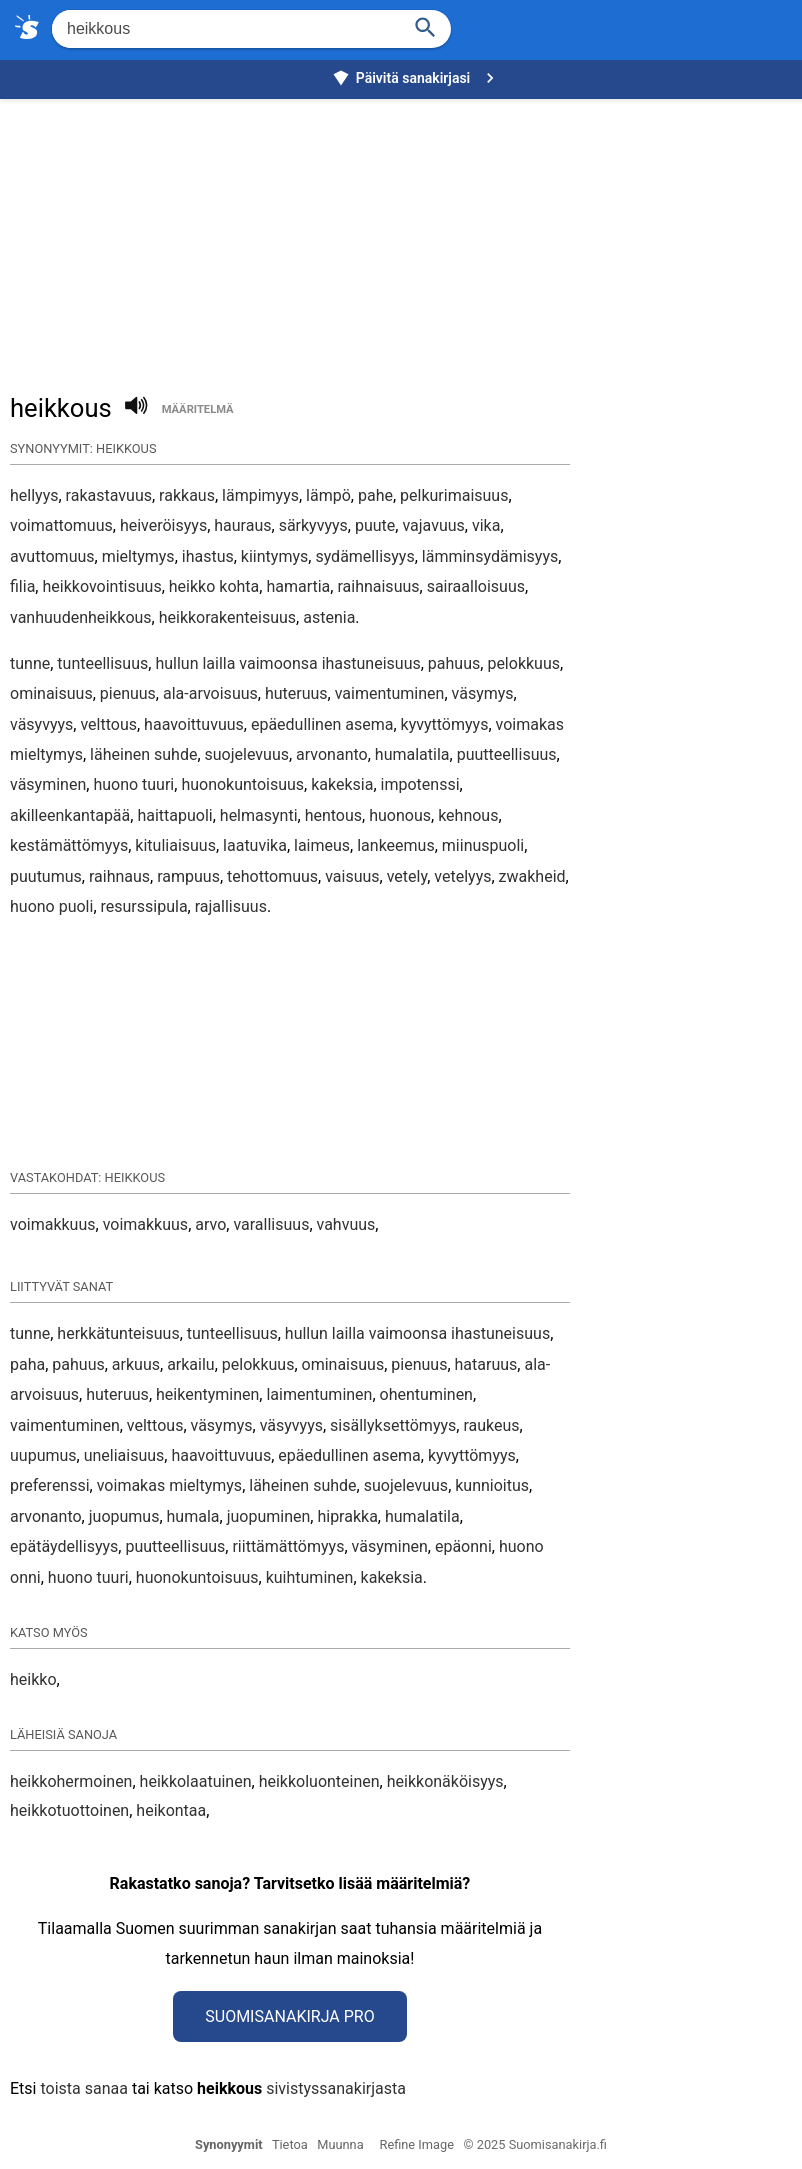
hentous (333, 815)
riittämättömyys (288, 1546)
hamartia (298, 586)
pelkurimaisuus (454, 495)
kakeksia (342, 784)
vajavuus (433, 525)
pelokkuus (523, 663)
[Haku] (426, 25)
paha (27, 1364)
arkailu (191, 1364)
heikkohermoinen (71, 1781)
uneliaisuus (124, 1455)
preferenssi (50, 1485)
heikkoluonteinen (319, 1781)
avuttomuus (52, 556)
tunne (30, 663)
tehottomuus (272, 876)
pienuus (128, 693)
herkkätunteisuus (118, 1333)
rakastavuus (109, 495)
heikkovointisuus (101, 586)
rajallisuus (231, 906)
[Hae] (224, 29)
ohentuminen (426, 1394)
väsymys (483, 693)
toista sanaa (83, 2088)
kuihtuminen (310, 1577)
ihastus (208, 556)
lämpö (328, 495)
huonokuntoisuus (242, 784)
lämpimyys (260, 495)
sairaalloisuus (476, 586)
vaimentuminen (390, 693)
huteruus (296, 693)
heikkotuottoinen (69, 1810)
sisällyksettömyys (393, 1425)
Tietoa (290, 2144)
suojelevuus (247, 754)
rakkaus (187, 495)
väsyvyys (41, 724)
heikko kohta (214, 586)
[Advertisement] (406, 236)
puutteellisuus (507, 754)
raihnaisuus (378, 586)
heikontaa (171, 1810)
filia (22, 586)
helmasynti (259, 815)
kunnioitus (492, 1485)
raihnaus (119, 876)
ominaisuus (51, 693)
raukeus (491, 1425)
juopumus (124, 1516)
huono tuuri (133, 784)
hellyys (34, 495)
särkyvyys (313, 525)
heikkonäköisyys (445, 1781)
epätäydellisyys (64, 1546)
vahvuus (346, 1224)
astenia (329, 617)
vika (486, 525)
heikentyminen (207, 1394)
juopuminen (269, 1516)
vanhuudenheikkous (81, 617)
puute (375, 525)
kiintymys (274, 556)
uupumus (43, 1455)
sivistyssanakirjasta (336, 2088)
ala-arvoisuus (210, 693)
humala (193, 1516)
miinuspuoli (483, 845)
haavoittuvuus (194, 724)
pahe (375, 495)
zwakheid (532, 876)
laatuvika (255, 845)
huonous (400, 815)
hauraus (242, 525)
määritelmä (198, 409)
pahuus (454, 663)
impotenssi (420, 784)
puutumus (46, 876)
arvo (210, 1224)
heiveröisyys (163, 525)
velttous (108, 724)
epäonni (463, 1546)
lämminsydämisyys (490, 556)
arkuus (136, 1364)
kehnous (468, 815)
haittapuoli (174, 815)
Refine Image (417, 2144)
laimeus (322, 845)
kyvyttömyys (445, 724)
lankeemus (395, 845)
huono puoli (51, 906)
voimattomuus (61, 525)
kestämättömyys (69, 845)
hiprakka (347, 1516)
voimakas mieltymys (169, 1485)
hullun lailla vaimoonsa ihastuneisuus (287, 663)
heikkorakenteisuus (227, 617)
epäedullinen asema (322, 724)
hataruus (486, 1364)
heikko (33, 1679)
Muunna (340, 2144)
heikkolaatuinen (196, 1781)
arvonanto (332, 754)
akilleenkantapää (70, 815)
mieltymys (138, 556)
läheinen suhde (143, 754)
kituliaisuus (175, 845)
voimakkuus (53, 1224)
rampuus (188, 876)
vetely (407, 876)
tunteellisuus (102, 663)
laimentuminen (319, 1394)
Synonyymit (229, 2144)
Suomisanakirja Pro (289, 2016)
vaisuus (352, 876)
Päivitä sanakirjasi (416, 78)
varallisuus (271, 1224)
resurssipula (144, 906)
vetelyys (462, 876)
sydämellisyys (364, 556)
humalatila (412, 754)
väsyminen (48, 784)
